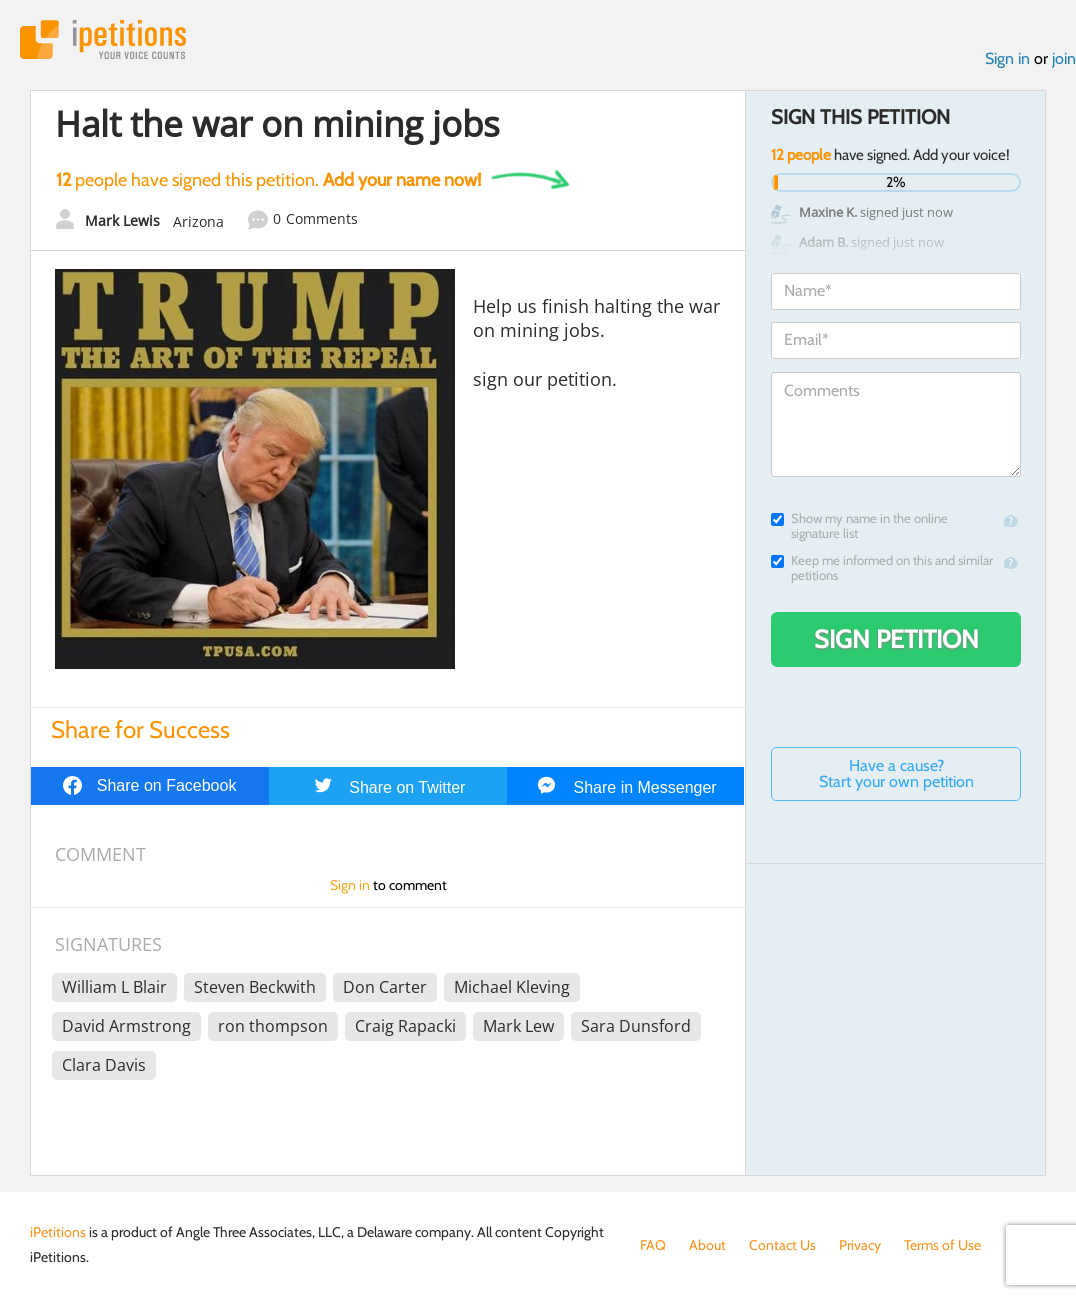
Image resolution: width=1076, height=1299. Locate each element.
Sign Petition (896, 639)
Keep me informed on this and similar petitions (882, 568)
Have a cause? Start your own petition (896, 773)
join (1064, 58)
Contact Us (782, 1245)
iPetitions (103, 39)
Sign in (1007, 58)
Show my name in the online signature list (859, 526)
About (707, 1245)
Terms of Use (942, 1245)
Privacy (860, 1245)
